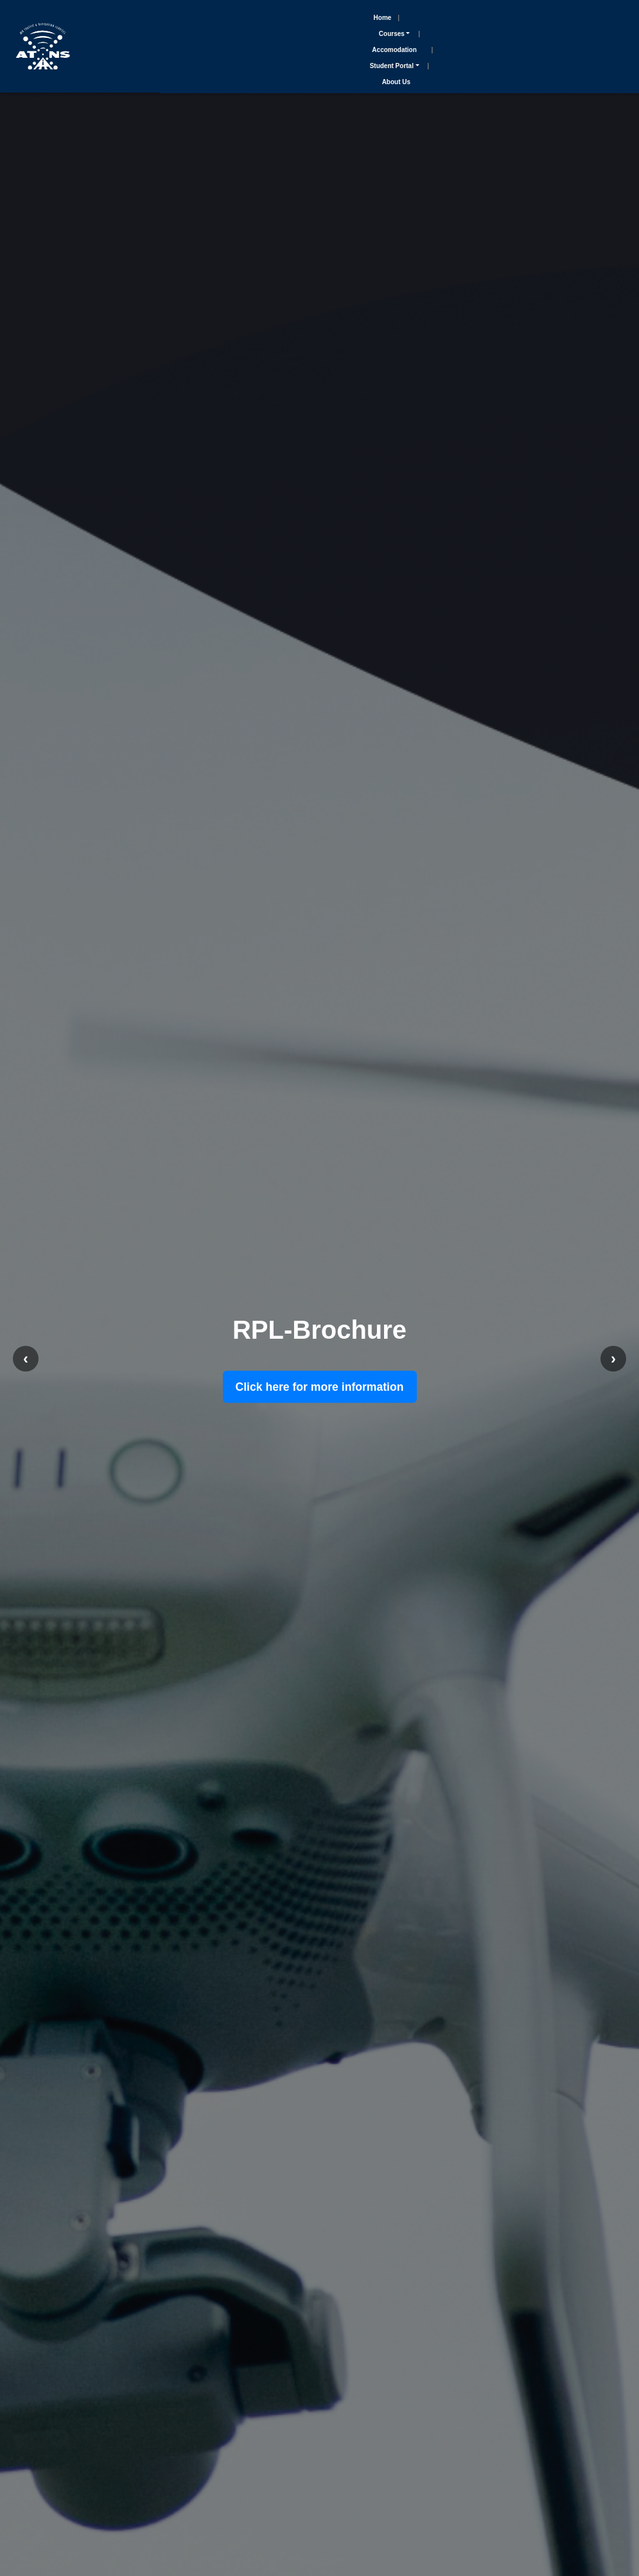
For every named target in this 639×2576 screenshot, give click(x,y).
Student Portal (392, 65)
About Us (396, 81)
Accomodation (394, 49)
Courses (392, 33)
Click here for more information (320, 1387)
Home (383, 17)
